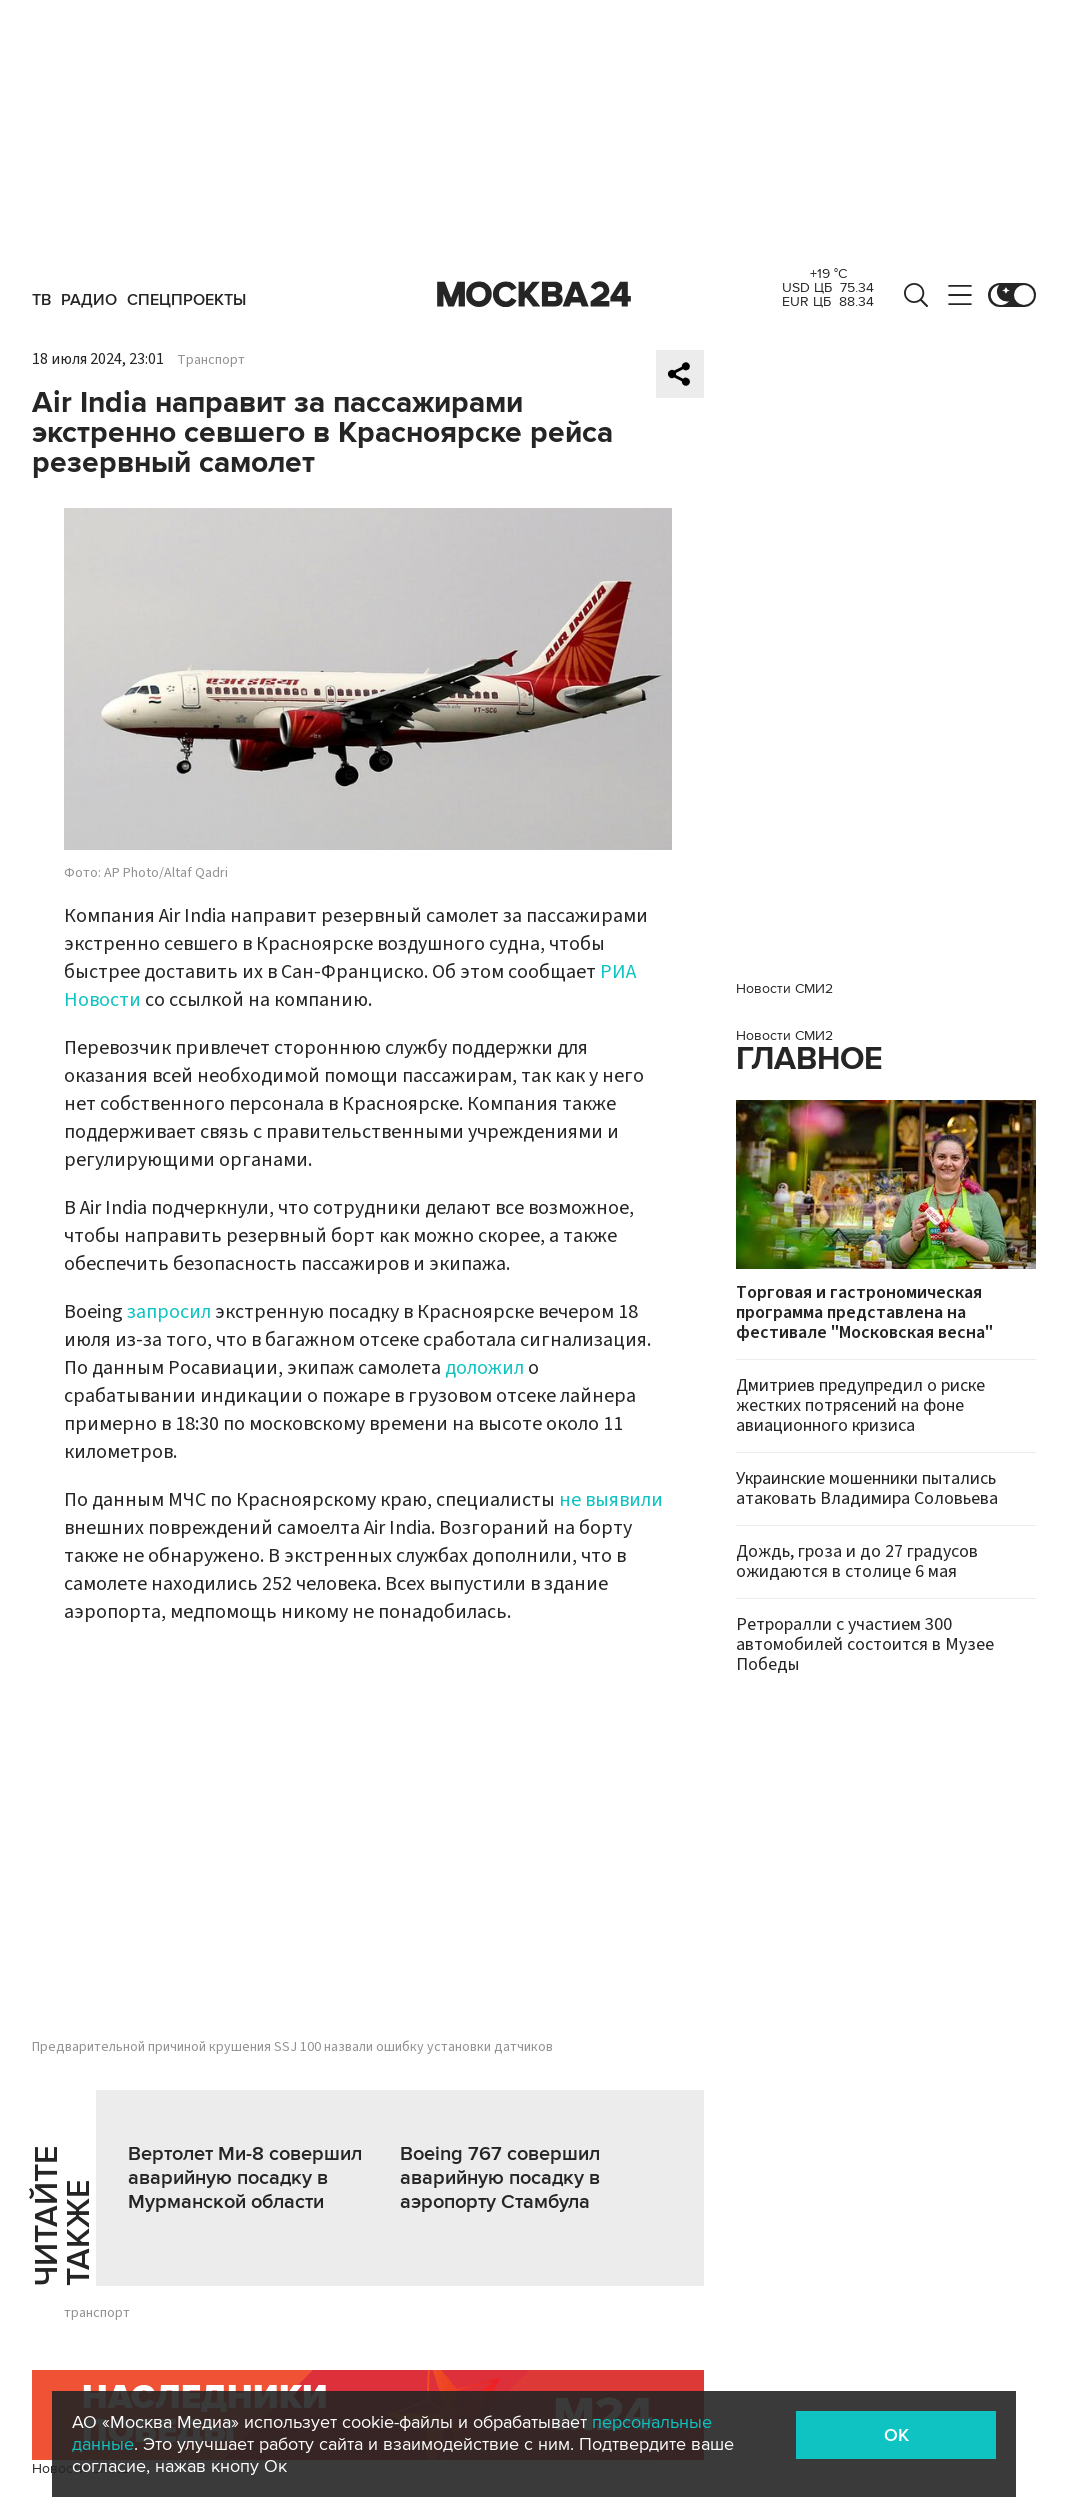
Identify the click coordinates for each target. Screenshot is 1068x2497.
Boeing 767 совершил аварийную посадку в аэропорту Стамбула (500, 2178)
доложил (484, 1368)
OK (896, 2435)
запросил (169, 1312)
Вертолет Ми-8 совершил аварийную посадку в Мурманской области (245, 2178)
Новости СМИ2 (784, 988)
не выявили (611, 1500)
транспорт (97, 2313)
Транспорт (211, 360)
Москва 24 (534, 295)
